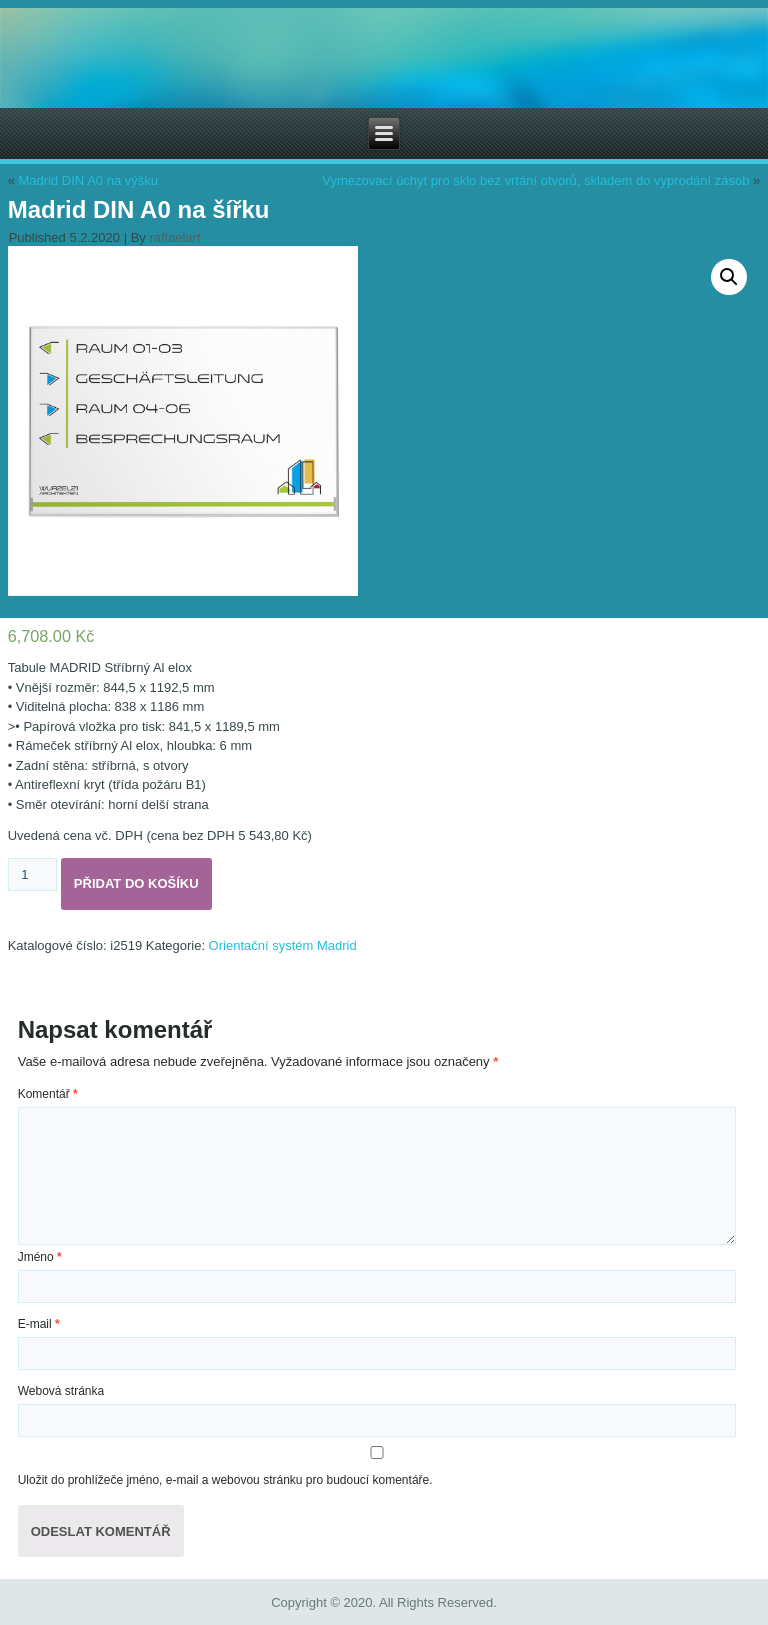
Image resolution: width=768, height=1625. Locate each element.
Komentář (48, 1094)
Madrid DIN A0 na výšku (88, 180)
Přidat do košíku (136, 883)
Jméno (40, 1257)
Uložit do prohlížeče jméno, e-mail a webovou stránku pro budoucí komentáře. (225, 1480)
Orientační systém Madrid (283, 945)
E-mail (39, 1324)
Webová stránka (61, 1391)
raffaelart (174, 237)
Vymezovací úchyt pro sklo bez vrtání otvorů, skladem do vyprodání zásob (535, 180)
